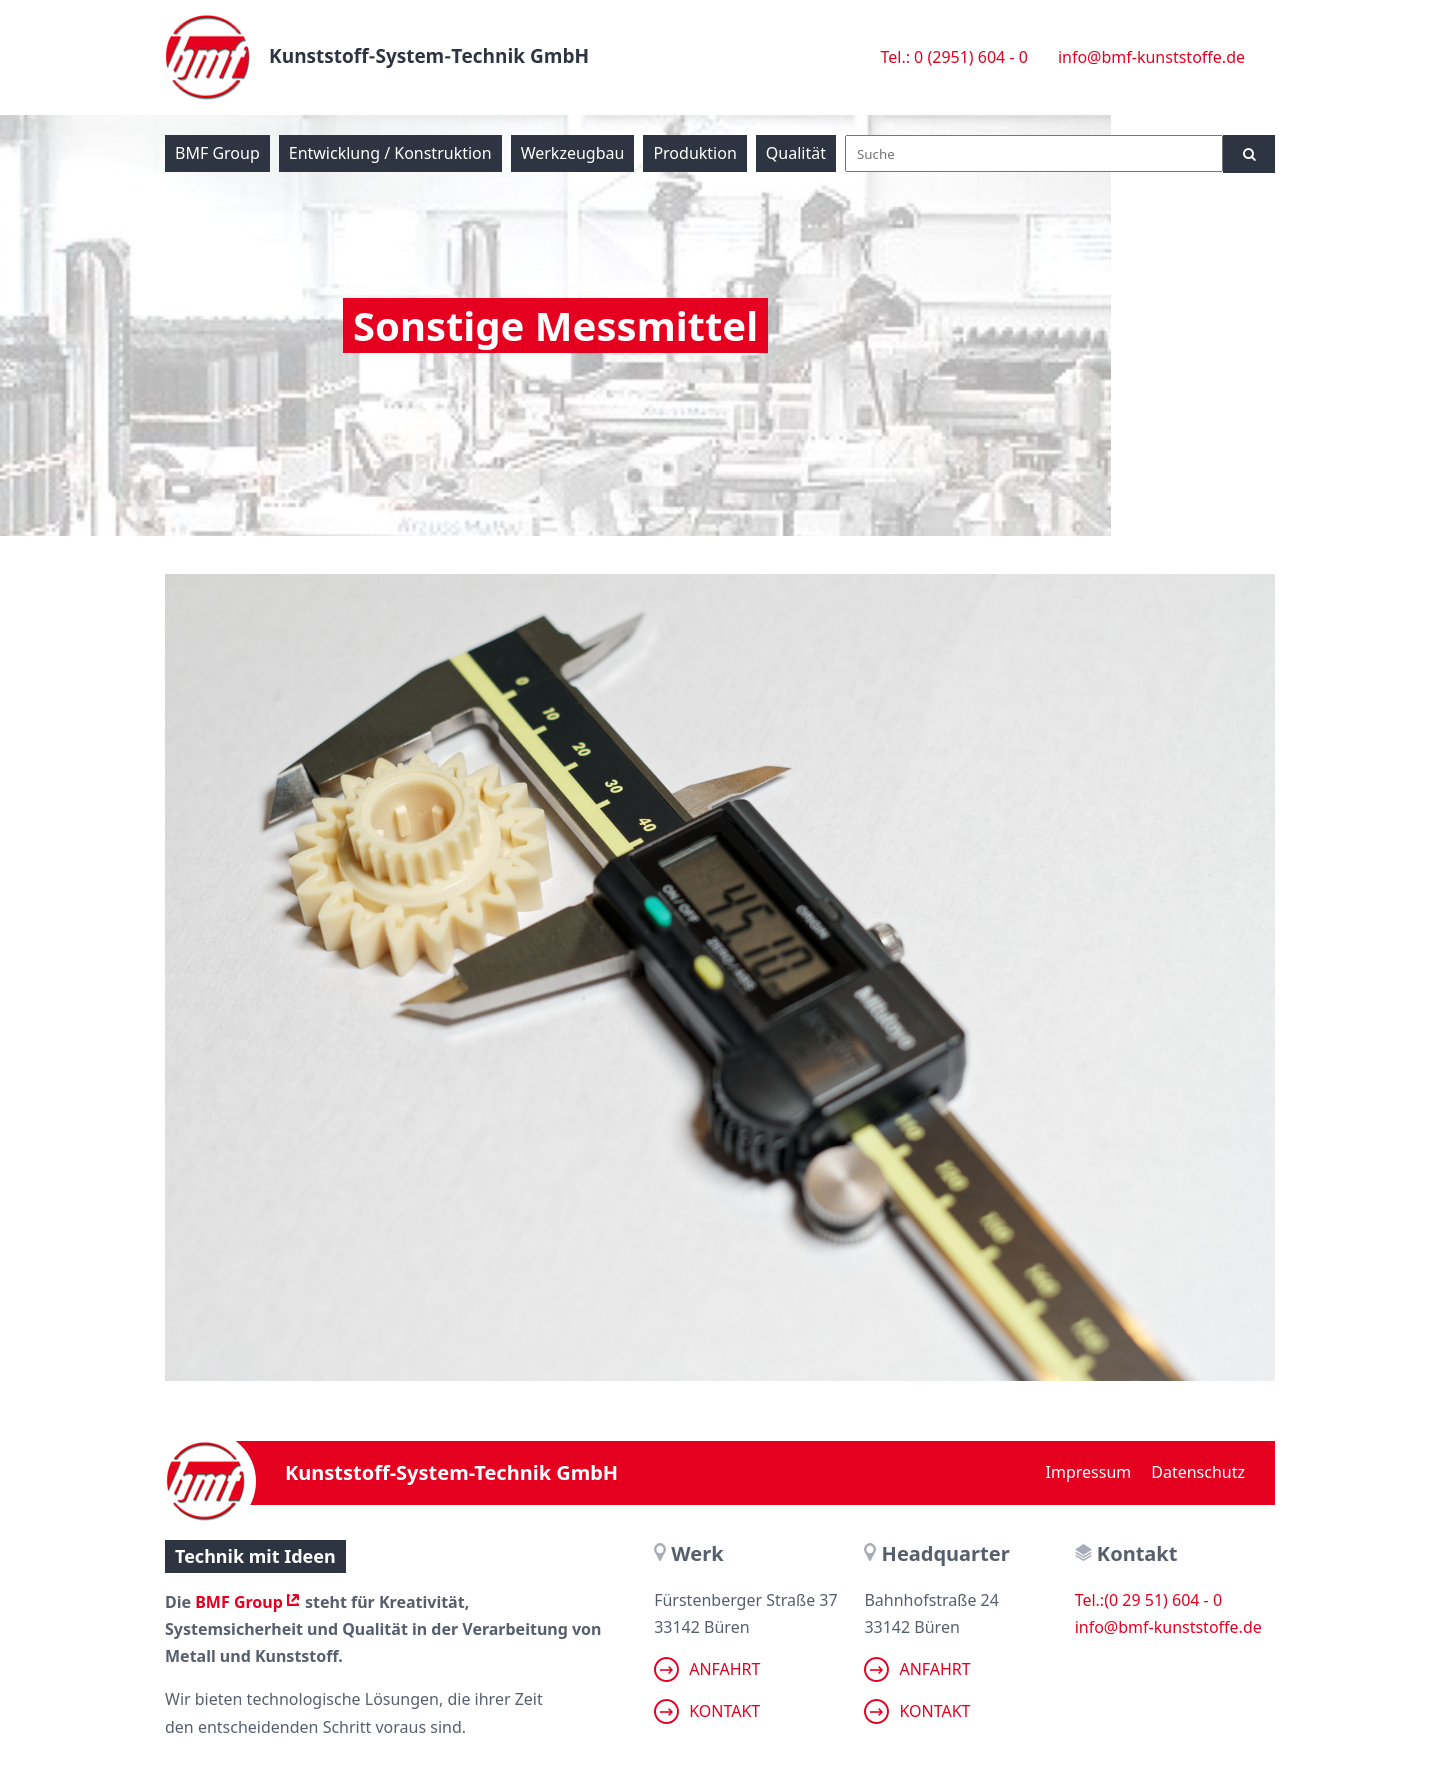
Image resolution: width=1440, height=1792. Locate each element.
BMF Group (217, 153)
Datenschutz (1198, 1472)
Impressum (1089, 1472)
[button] (44, 1748)
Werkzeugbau (573, 153)
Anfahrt (707, 1669)
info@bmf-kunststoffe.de (1151, 57)
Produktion (694, 153)
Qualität (796, 153)
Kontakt (707, 1711)
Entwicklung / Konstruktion (390, 153)
